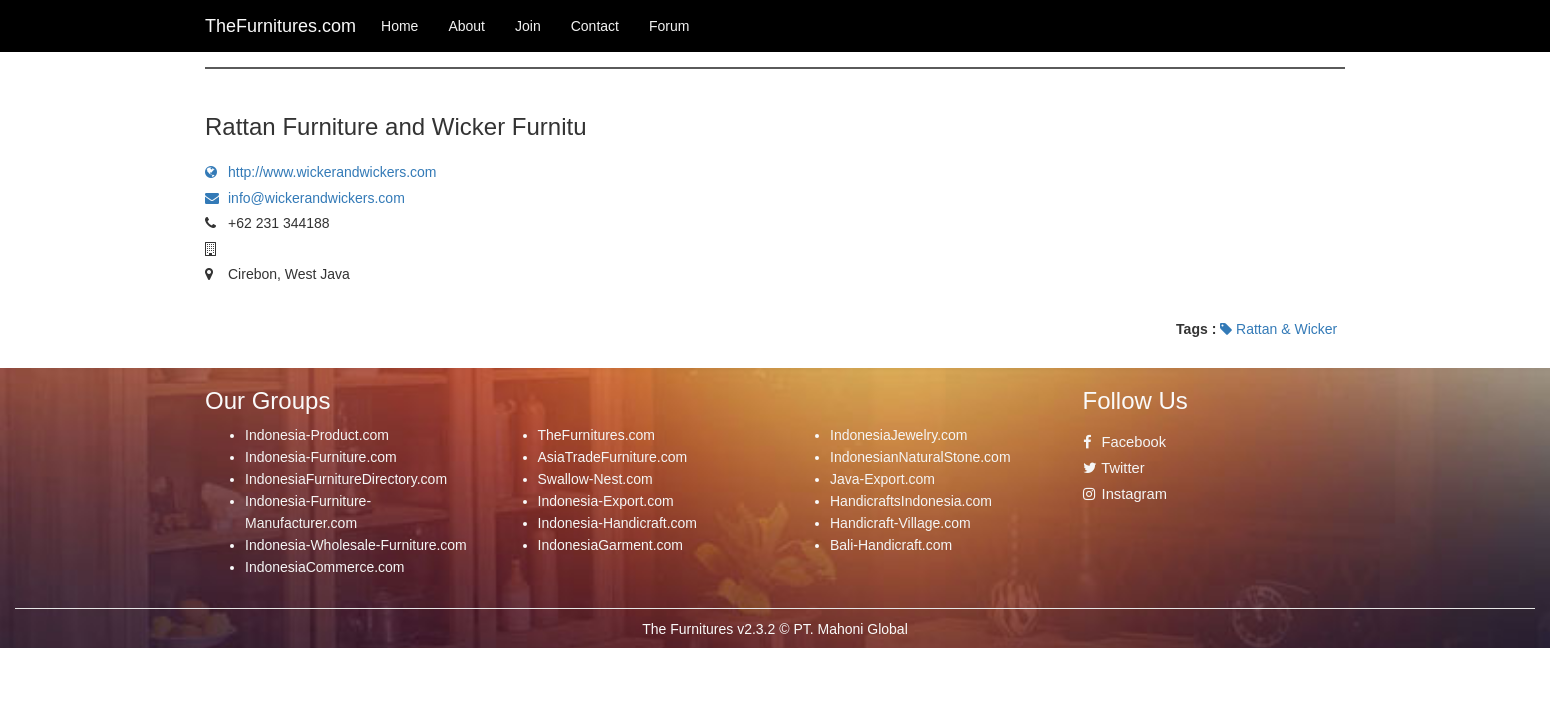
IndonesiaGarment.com (611, 545)
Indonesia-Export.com (606, 501)
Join (528, 26)
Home (399, 26)
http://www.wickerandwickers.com (321, 172)
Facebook (1125, 442)
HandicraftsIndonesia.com (911, 501)
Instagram (1125, 494)
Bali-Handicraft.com (891, 545)
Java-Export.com (882, 479)
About (466, 26)
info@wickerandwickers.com (305, 198)
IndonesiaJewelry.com (898, 435)
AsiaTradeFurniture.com (613, 457)
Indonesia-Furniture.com (321, 457)
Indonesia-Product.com (317, 435)
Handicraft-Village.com (900, 523)
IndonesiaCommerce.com (325, 567)
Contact (595, 26)
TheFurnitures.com (596, 435)
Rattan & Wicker (1278, 329)
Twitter (1114, 468)
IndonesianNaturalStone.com (920, 457)
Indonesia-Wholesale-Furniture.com (356, 545)
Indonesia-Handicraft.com (618, 523)
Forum (669, 26)
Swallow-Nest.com (595, 479)
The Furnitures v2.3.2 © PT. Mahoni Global (775, 629)
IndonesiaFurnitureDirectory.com (346, 479)
